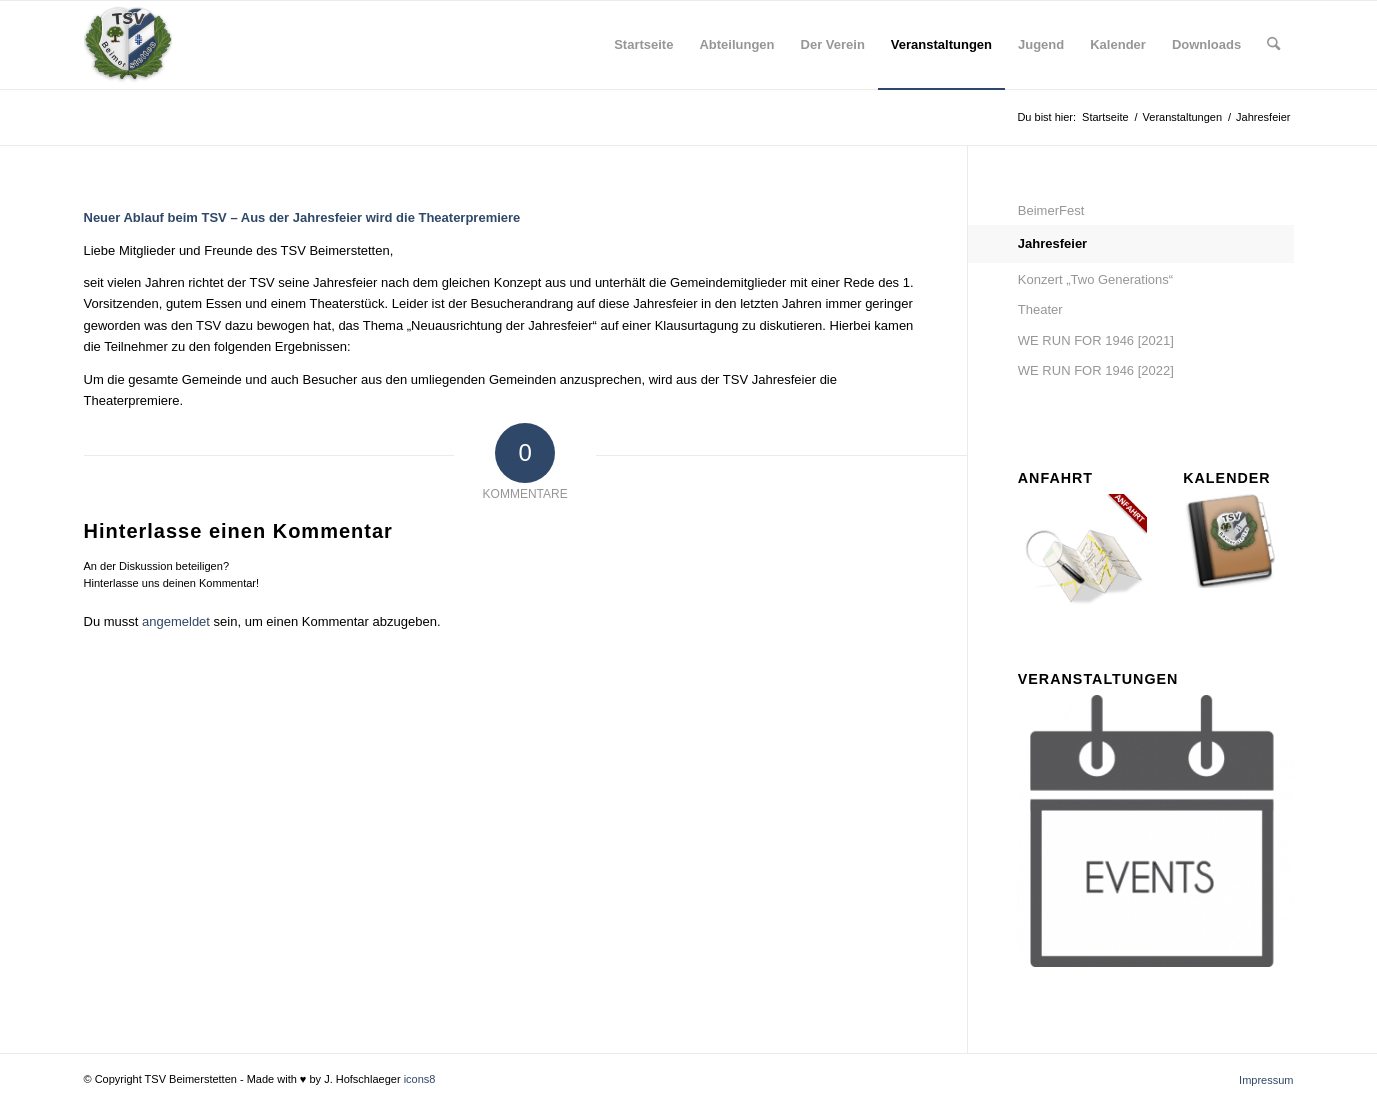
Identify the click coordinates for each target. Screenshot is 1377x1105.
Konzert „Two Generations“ (1095, 279)
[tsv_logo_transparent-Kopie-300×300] (128, 45)
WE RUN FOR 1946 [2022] (1096, 370)
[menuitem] (643, 45)
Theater (1040, 309)
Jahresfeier (1052, 243)
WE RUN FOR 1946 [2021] (1096, 340)
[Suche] (1273, 45)
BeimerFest (1051, 210)
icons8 (420, 1079)
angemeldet (176, 621)
